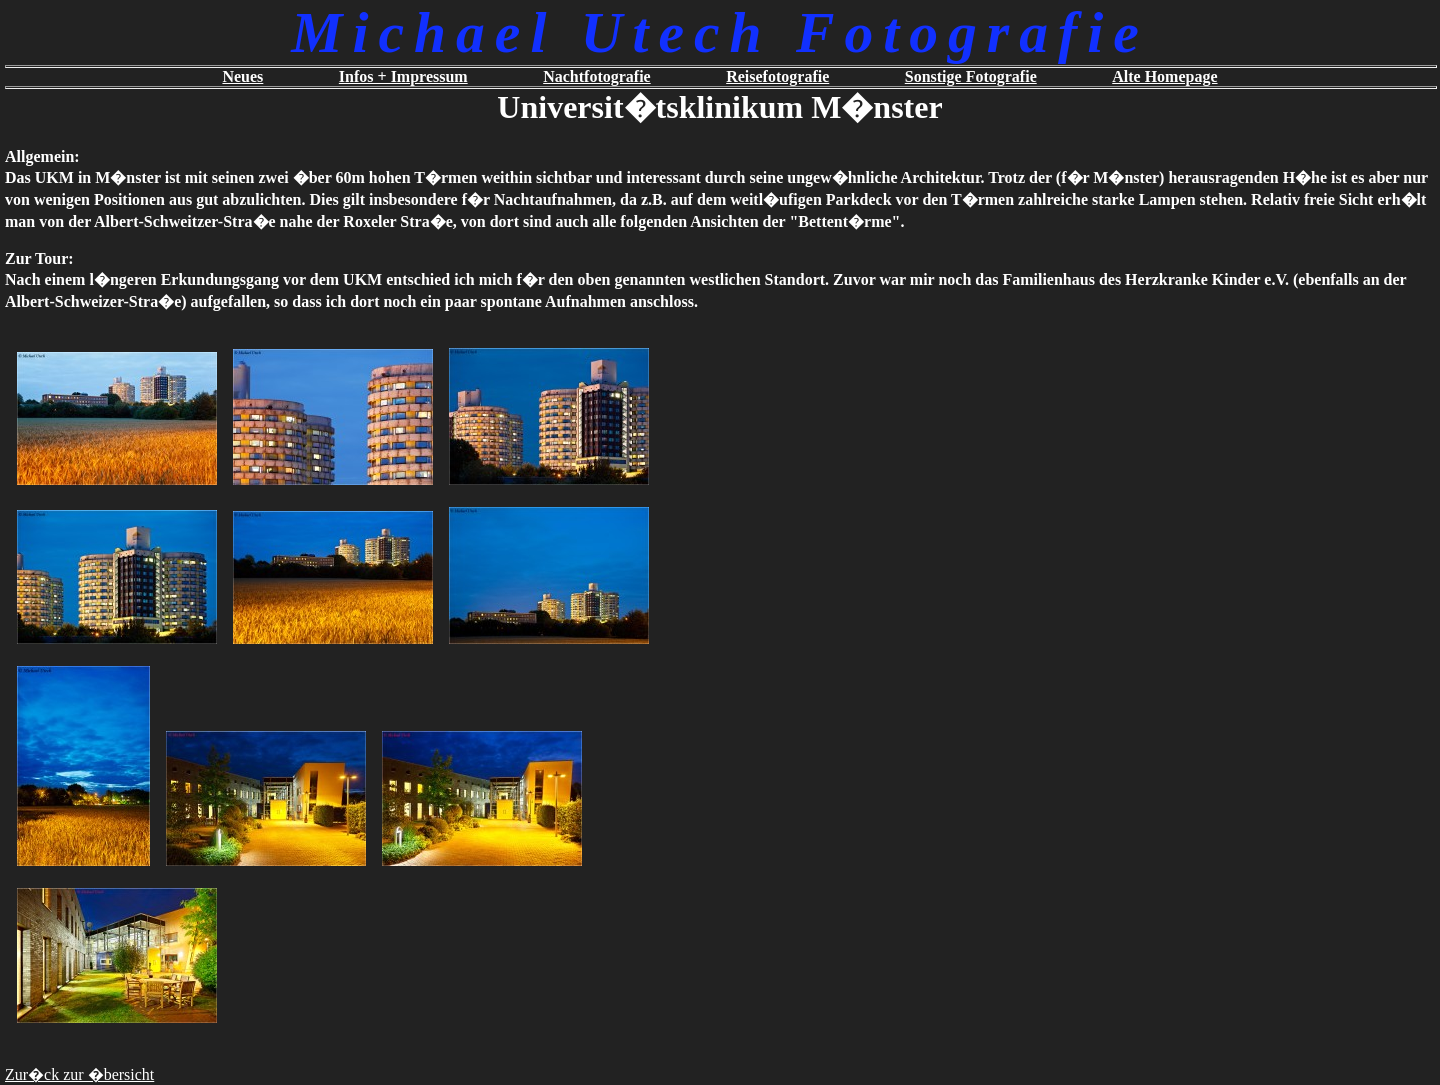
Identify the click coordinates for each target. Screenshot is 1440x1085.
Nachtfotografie (597, 76)
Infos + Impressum (403, 76)
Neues (242, 76)
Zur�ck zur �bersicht (79, 1074)
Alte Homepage (1164, 76)
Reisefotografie (777, 76)
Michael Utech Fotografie (719, 32)
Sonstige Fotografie (971, 76)
